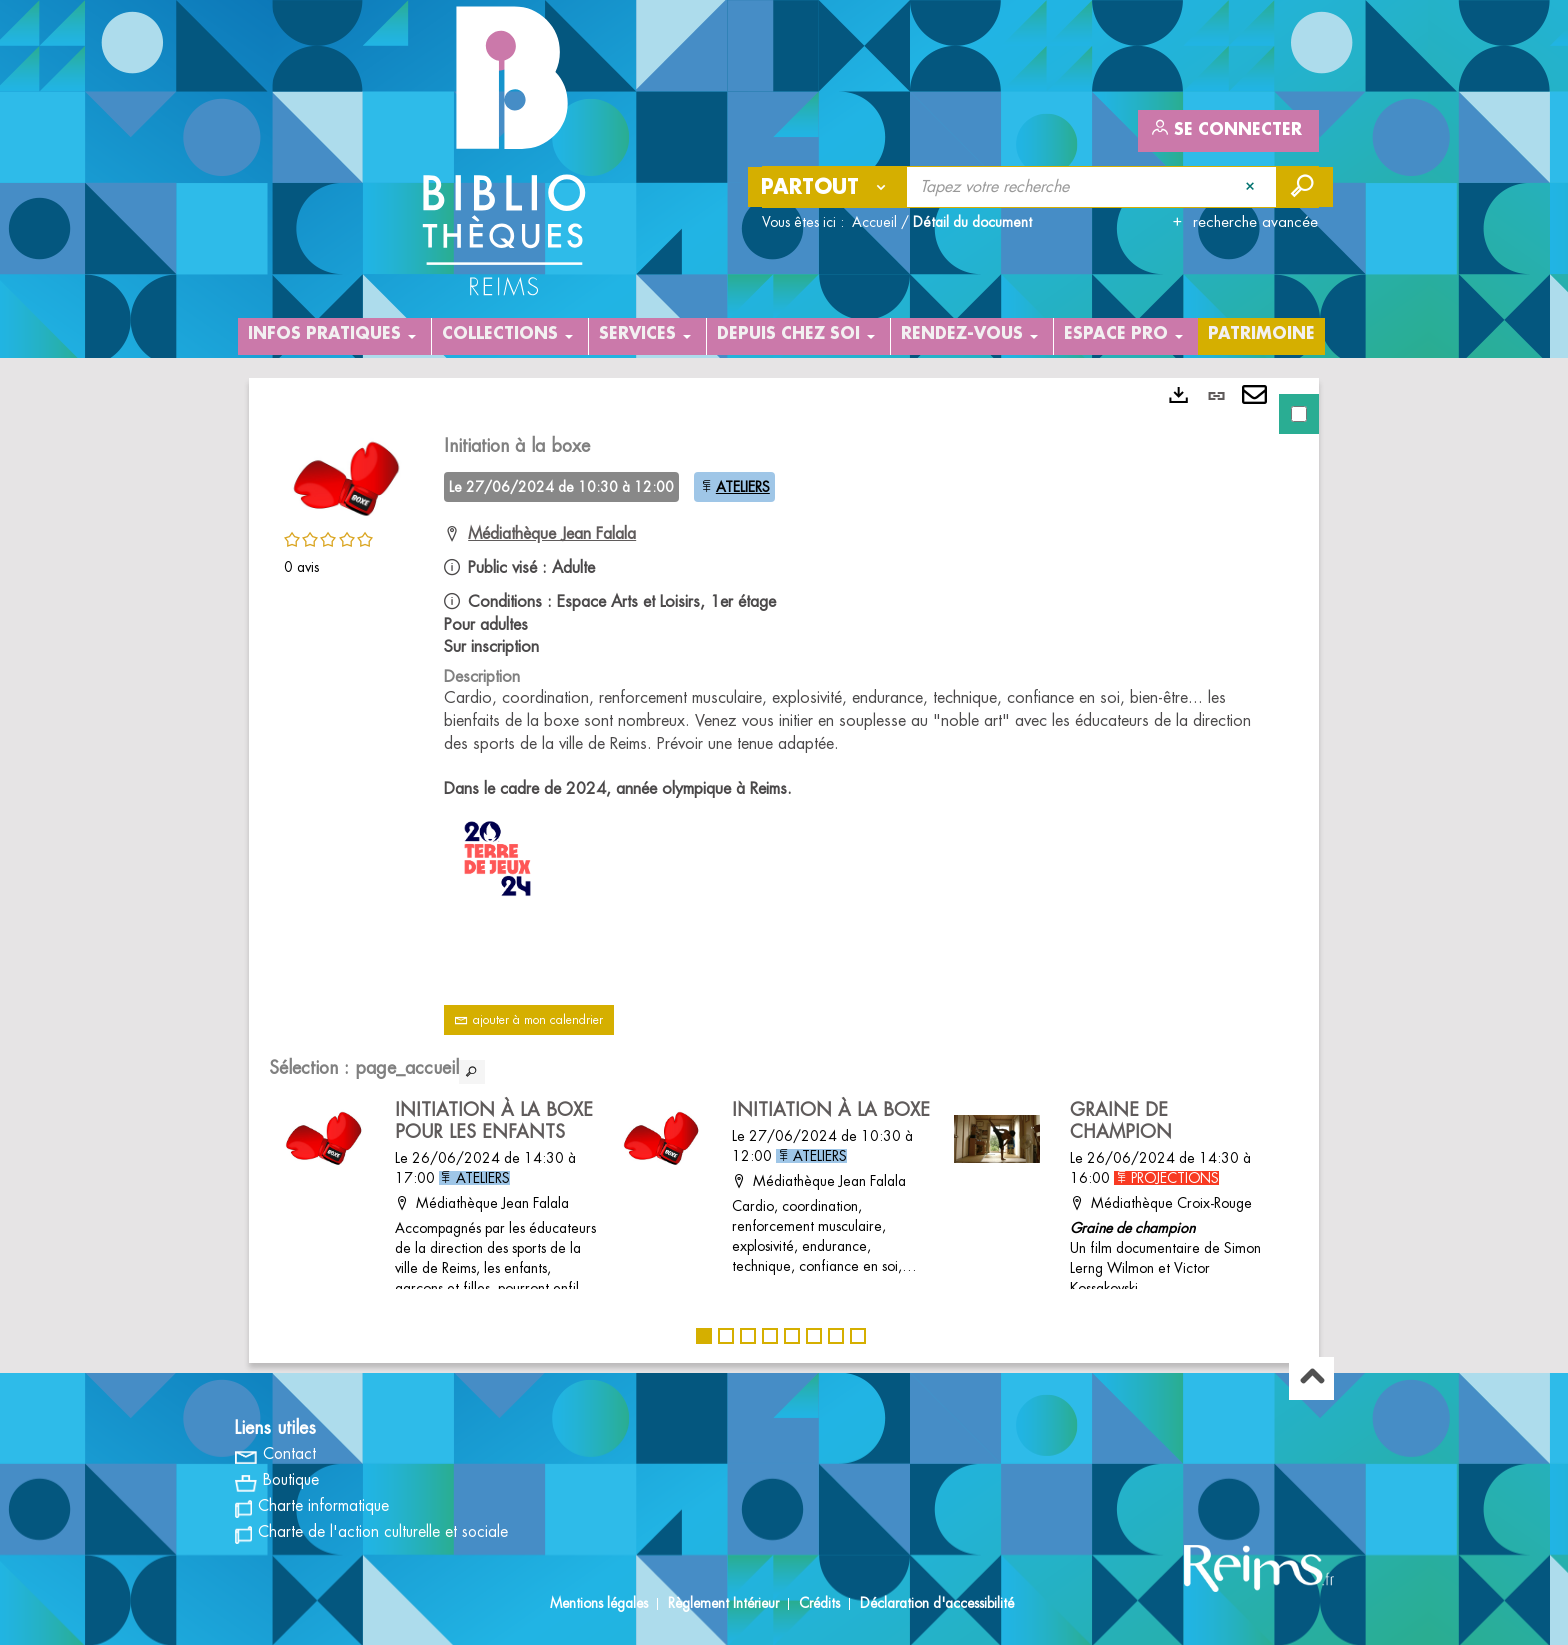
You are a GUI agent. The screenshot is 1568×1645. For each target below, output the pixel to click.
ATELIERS (743, 487)
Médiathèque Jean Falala (552, 534)
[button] (344, 476)
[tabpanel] (784, 870)
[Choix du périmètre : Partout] (828, 187)
